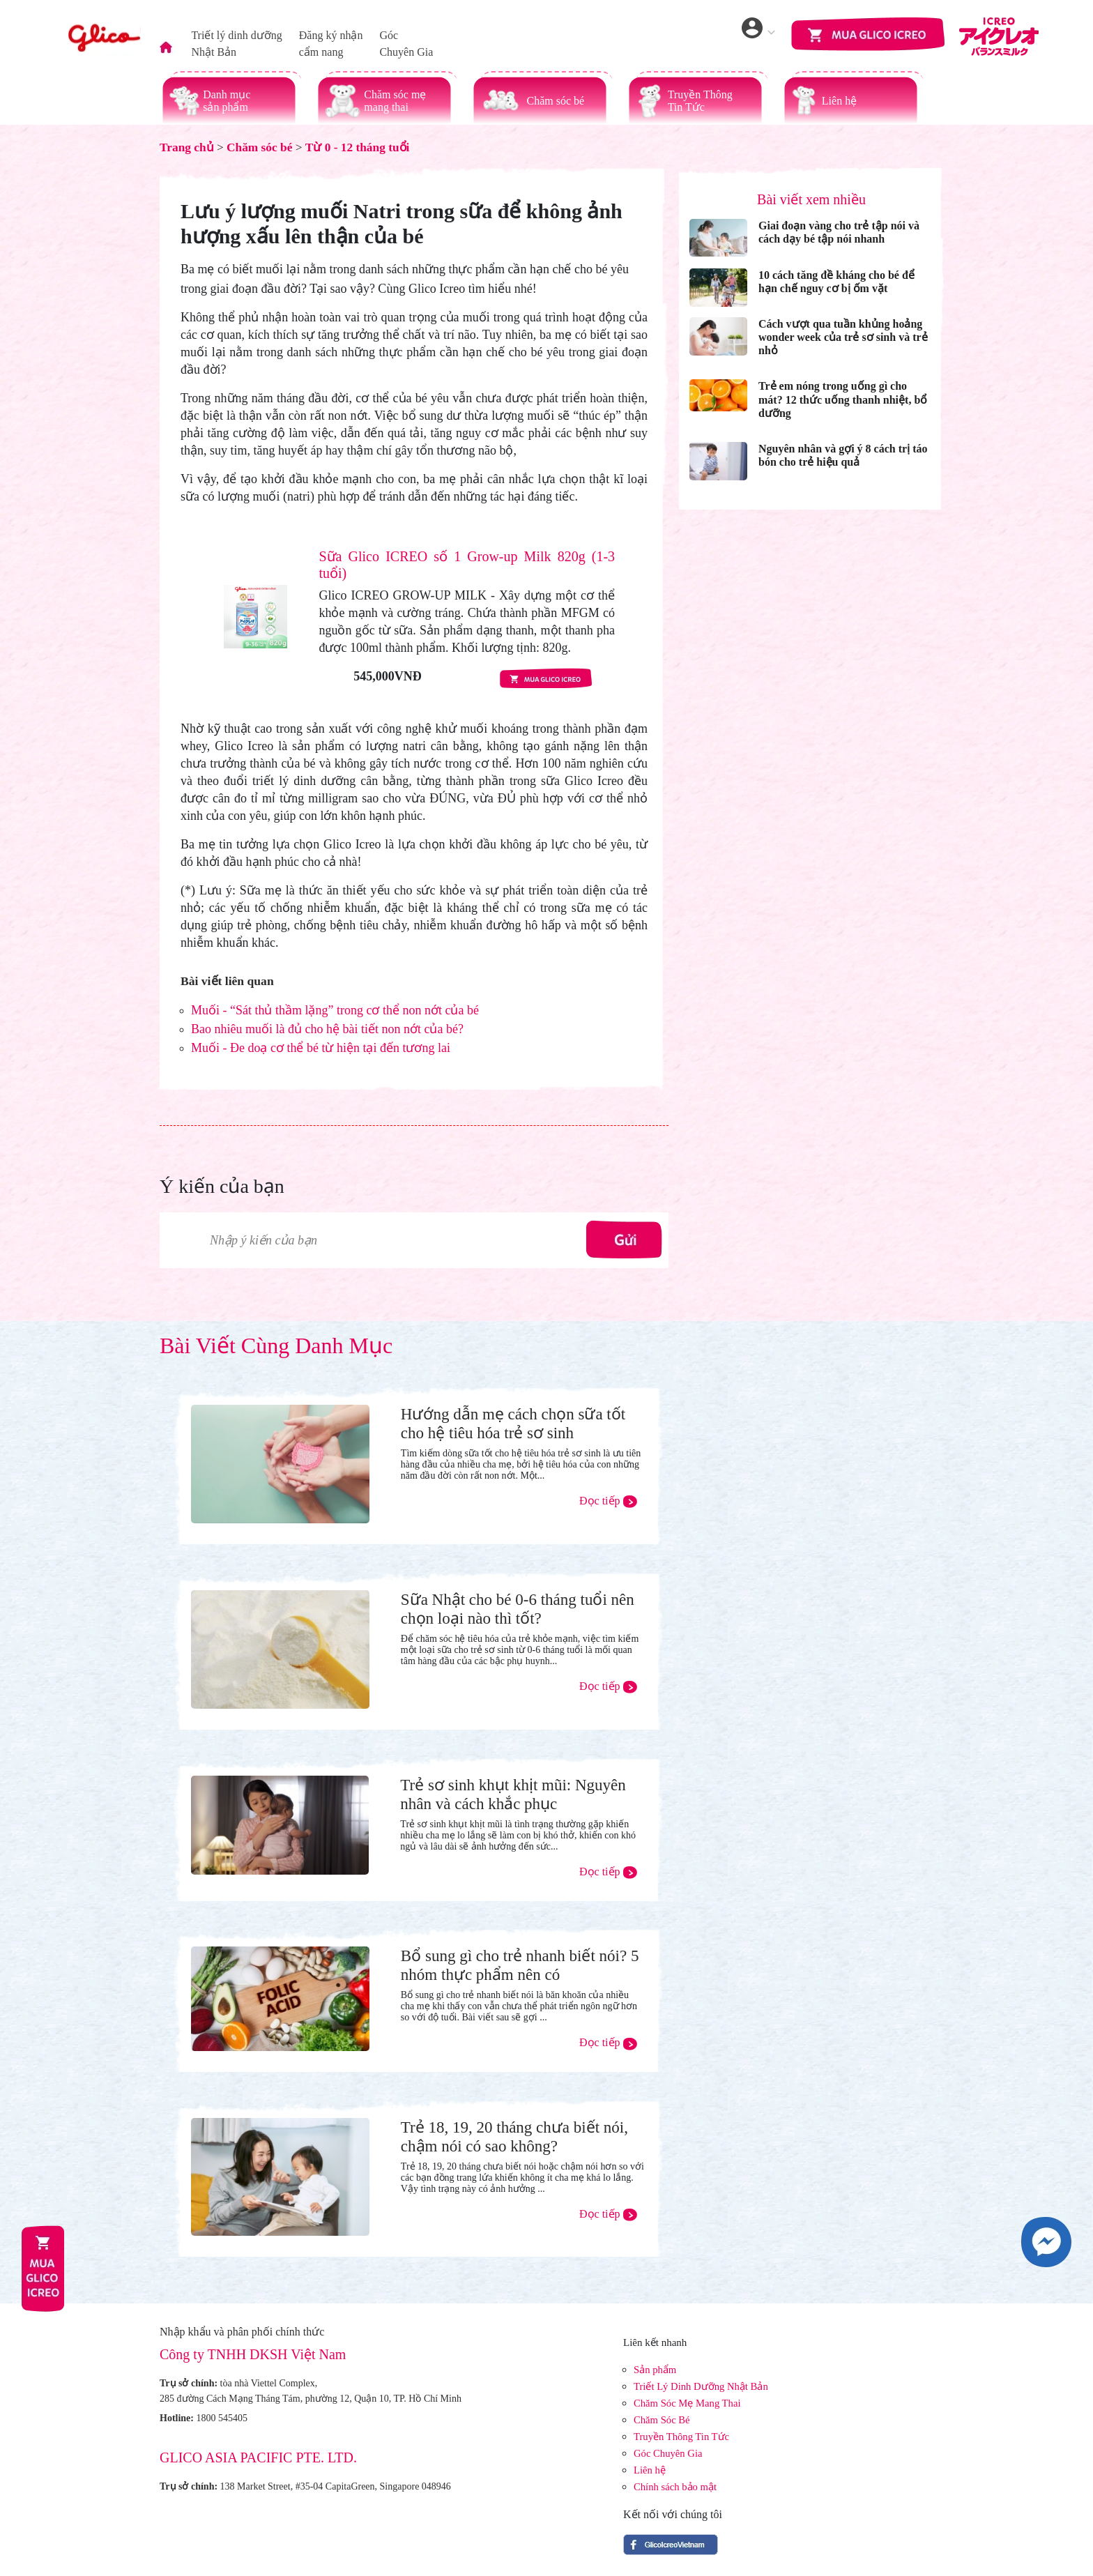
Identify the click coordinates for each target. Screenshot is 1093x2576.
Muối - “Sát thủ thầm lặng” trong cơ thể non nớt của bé (335, 1010)
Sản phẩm (655, 2369)
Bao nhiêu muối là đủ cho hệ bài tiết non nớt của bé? (327, 1029)
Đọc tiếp (608, 1501)
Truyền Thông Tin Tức (681, 2436)
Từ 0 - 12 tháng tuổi (357, 147)
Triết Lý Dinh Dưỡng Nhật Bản (701, 2386)
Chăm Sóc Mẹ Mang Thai (687, 2403)
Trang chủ (187, 147)
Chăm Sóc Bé (662, 2419)
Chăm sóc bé (259, 147)
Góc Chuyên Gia (668, 2453)
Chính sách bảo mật (675, 2486)
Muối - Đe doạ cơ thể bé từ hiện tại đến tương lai (320, 1048)
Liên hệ (650, 2470)
